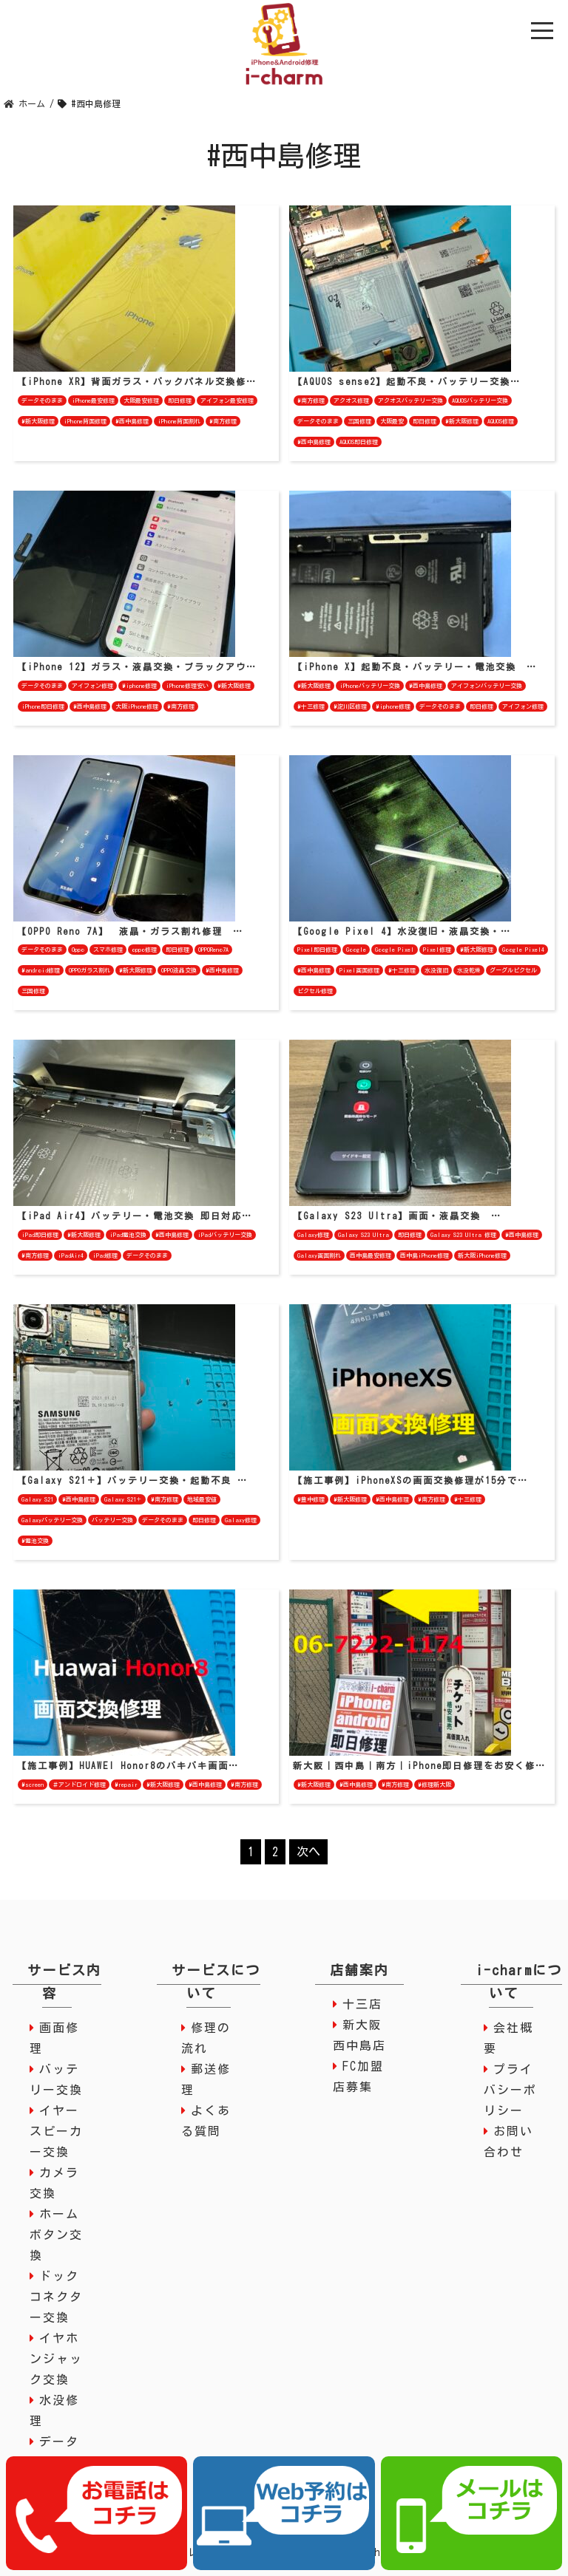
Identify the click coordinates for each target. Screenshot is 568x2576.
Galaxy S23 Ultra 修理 (463, 1235)
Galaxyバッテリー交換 (52, 1520)
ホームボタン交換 (56, 2234)
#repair (126, 1785)
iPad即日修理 (39, 1235)
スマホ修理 (108, 950)
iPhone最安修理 (93, 400)
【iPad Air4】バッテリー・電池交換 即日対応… (134, 1215)
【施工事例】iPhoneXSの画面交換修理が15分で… (410, 1480)
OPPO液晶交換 (179, 970)
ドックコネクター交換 (56, 2296)
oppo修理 (144, 950)
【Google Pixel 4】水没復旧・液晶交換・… (402, 931)
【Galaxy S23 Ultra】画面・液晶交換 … (397, 1215)
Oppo (78, 950)
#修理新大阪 (434, 1785)
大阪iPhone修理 (136, 706)
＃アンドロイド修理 (79, 1785)
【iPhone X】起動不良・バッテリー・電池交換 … (415, 666)
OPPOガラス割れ (89, 970)
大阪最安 (392, 421)
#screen (32, 1785)
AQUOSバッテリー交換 (480, 400)
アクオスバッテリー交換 (410, 400)
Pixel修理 (437, 950)
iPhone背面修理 (85, 421)
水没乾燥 (469, 970)
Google (356, 950)
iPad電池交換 (127, 1235)
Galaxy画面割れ (319, 1255)
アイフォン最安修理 (227, 400)
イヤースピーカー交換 (56, 2131)
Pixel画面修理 (359, 970)
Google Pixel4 (523, 950)
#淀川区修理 (350, 706)
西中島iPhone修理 (424, 1255)
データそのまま (42, 400)
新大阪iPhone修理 (482, 1255)
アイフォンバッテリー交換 (486, 686)
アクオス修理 (351, 400)
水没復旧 (436, 970)
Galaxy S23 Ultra (363, 1235)
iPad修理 (105, 1255)
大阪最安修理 (141, 400)
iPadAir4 (71, 1255)
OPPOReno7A (213, 950)
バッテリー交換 (112, 1520)
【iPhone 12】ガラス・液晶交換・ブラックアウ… (137, 666)
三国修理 (359, 421)
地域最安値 (202, 1499)
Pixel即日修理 (317, 950)
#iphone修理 (139, 686)
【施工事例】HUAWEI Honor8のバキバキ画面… (128, 1765)
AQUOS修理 (500, 421)
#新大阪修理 (38, 421)
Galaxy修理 (313, 1235)
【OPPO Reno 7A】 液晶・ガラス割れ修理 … (130, 931)
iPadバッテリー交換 (224, 1235)
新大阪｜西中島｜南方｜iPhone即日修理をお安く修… (419, 1765)
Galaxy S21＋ (123, 1499)
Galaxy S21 (37, 1499)
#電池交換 (35, 1541)
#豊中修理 (311, 1499)
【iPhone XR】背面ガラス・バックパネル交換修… (137, 381)
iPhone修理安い (187, 686)
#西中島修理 (132, 421)
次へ (308, 1852)
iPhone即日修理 (42, 706)
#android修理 (40, 970)
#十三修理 (311, 706)
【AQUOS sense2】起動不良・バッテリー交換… (407, 381)
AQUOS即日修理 (358, 442)
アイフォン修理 (92, 686)
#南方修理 (223, 421)
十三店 (362, 2004)
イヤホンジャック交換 (56, 2358)
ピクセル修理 (315, 991)
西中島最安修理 (370, 1255)
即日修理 (180, 400)
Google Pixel (394, 950)
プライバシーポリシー (510, 2089)
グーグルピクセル (513, 970)
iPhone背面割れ (179, 421)
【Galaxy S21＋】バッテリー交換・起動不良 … (132, 1480)
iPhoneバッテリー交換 (369, 686)
